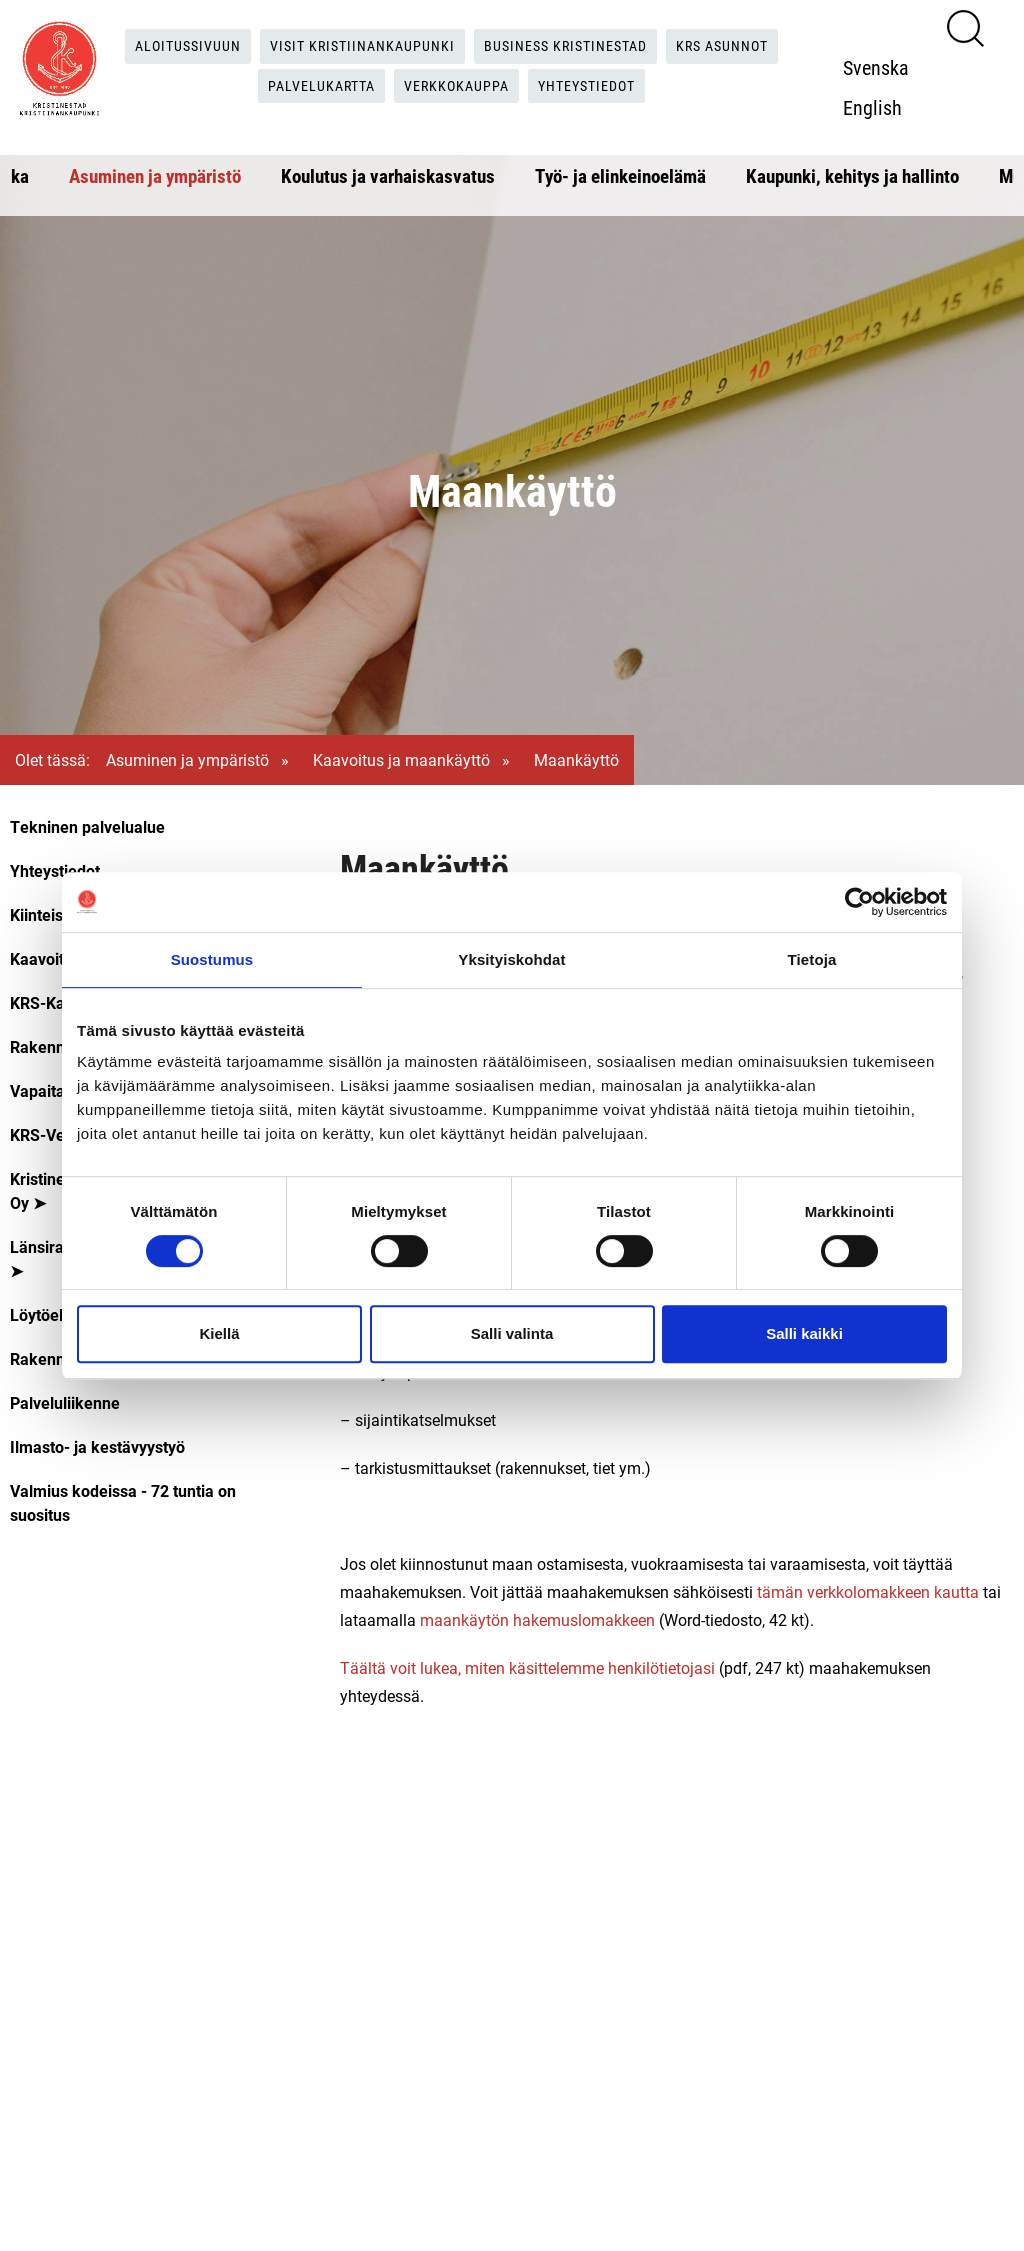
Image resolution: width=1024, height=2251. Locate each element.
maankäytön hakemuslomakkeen (537, 1619)
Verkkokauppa (459, 86)
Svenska (887, 67)
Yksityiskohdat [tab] (511, 959)
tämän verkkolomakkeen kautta (868, 1591)
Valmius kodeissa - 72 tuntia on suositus (123, 1502)
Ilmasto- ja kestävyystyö (97, 1446)
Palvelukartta (310, 86)
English (883, 107)
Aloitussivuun (164, 45)
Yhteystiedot (602, 86)
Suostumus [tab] (212, 959)
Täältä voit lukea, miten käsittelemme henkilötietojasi (527, 1667)
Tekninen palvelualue (87, 826)
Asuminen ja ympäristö (155, 175)
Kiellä (219, 1333)
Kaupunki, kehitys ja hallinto (852, 175)
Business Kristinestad (576, 45)
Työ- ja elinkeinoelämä (620, 175)
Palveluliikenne (65, 1402)
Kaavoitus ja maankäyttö (401, 759)
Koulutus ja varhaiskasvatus (388, 175)
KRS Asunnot (748, 45)
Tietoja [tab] (812, 959)
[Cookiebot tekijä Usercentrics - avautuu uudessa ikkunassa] (859, 902)
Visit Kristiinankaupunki (354, 45)
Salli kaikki (804, 1333)
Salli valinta (512, 1333)
